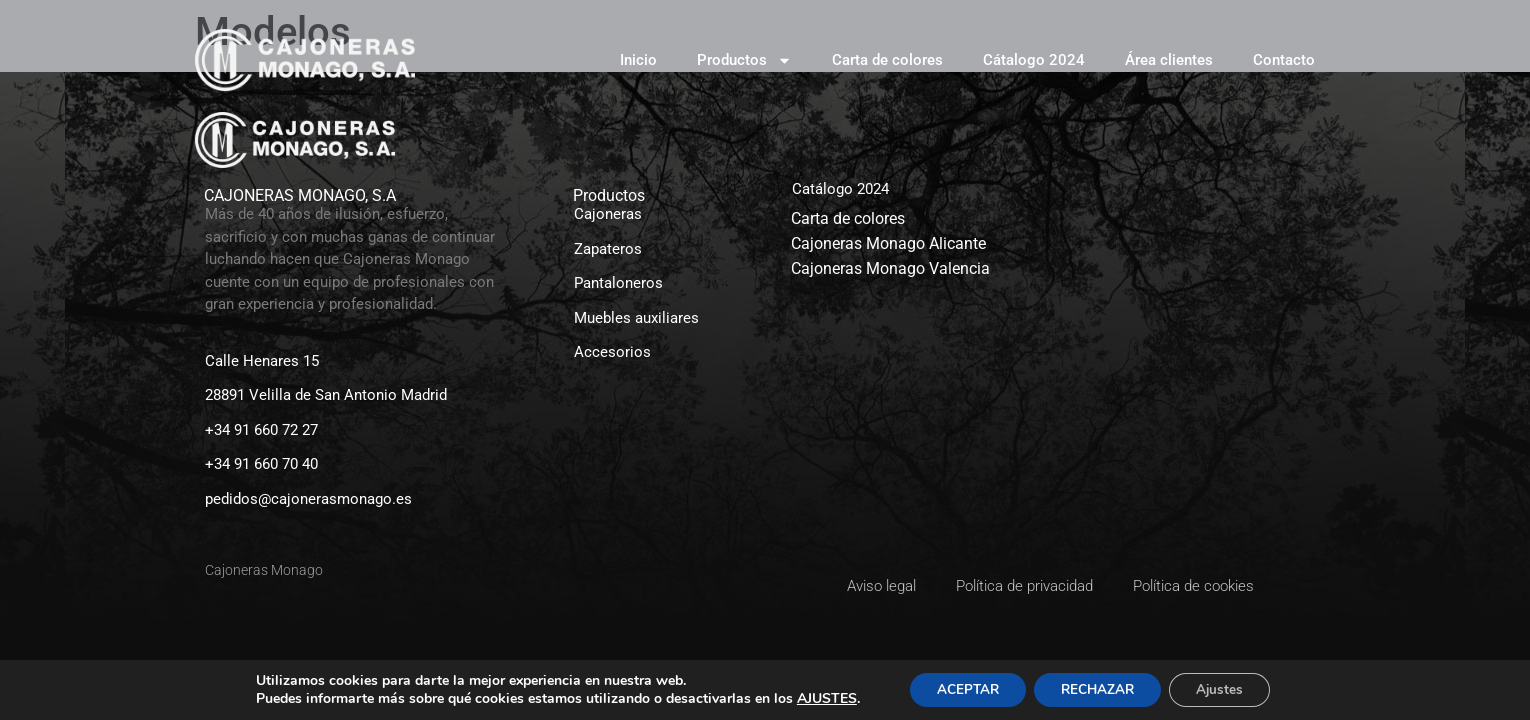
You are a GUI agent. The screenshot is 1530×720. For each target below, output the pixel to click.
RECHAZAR (1098, 688)
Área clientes (1169, 60)
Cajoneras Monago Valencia (890, 268)
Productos (744, 60)
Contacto (1284, 60)
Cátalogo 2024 (1034, 60)
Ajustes (1228, 688)
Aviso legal (881, 586)
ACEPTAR (960, 688)
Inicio (638, 60)
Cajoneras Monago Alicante (888, 243)
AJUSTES (815, 698)
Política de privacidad (1024, 586)
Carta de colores (887, 60)
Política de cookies (1193, 586)
